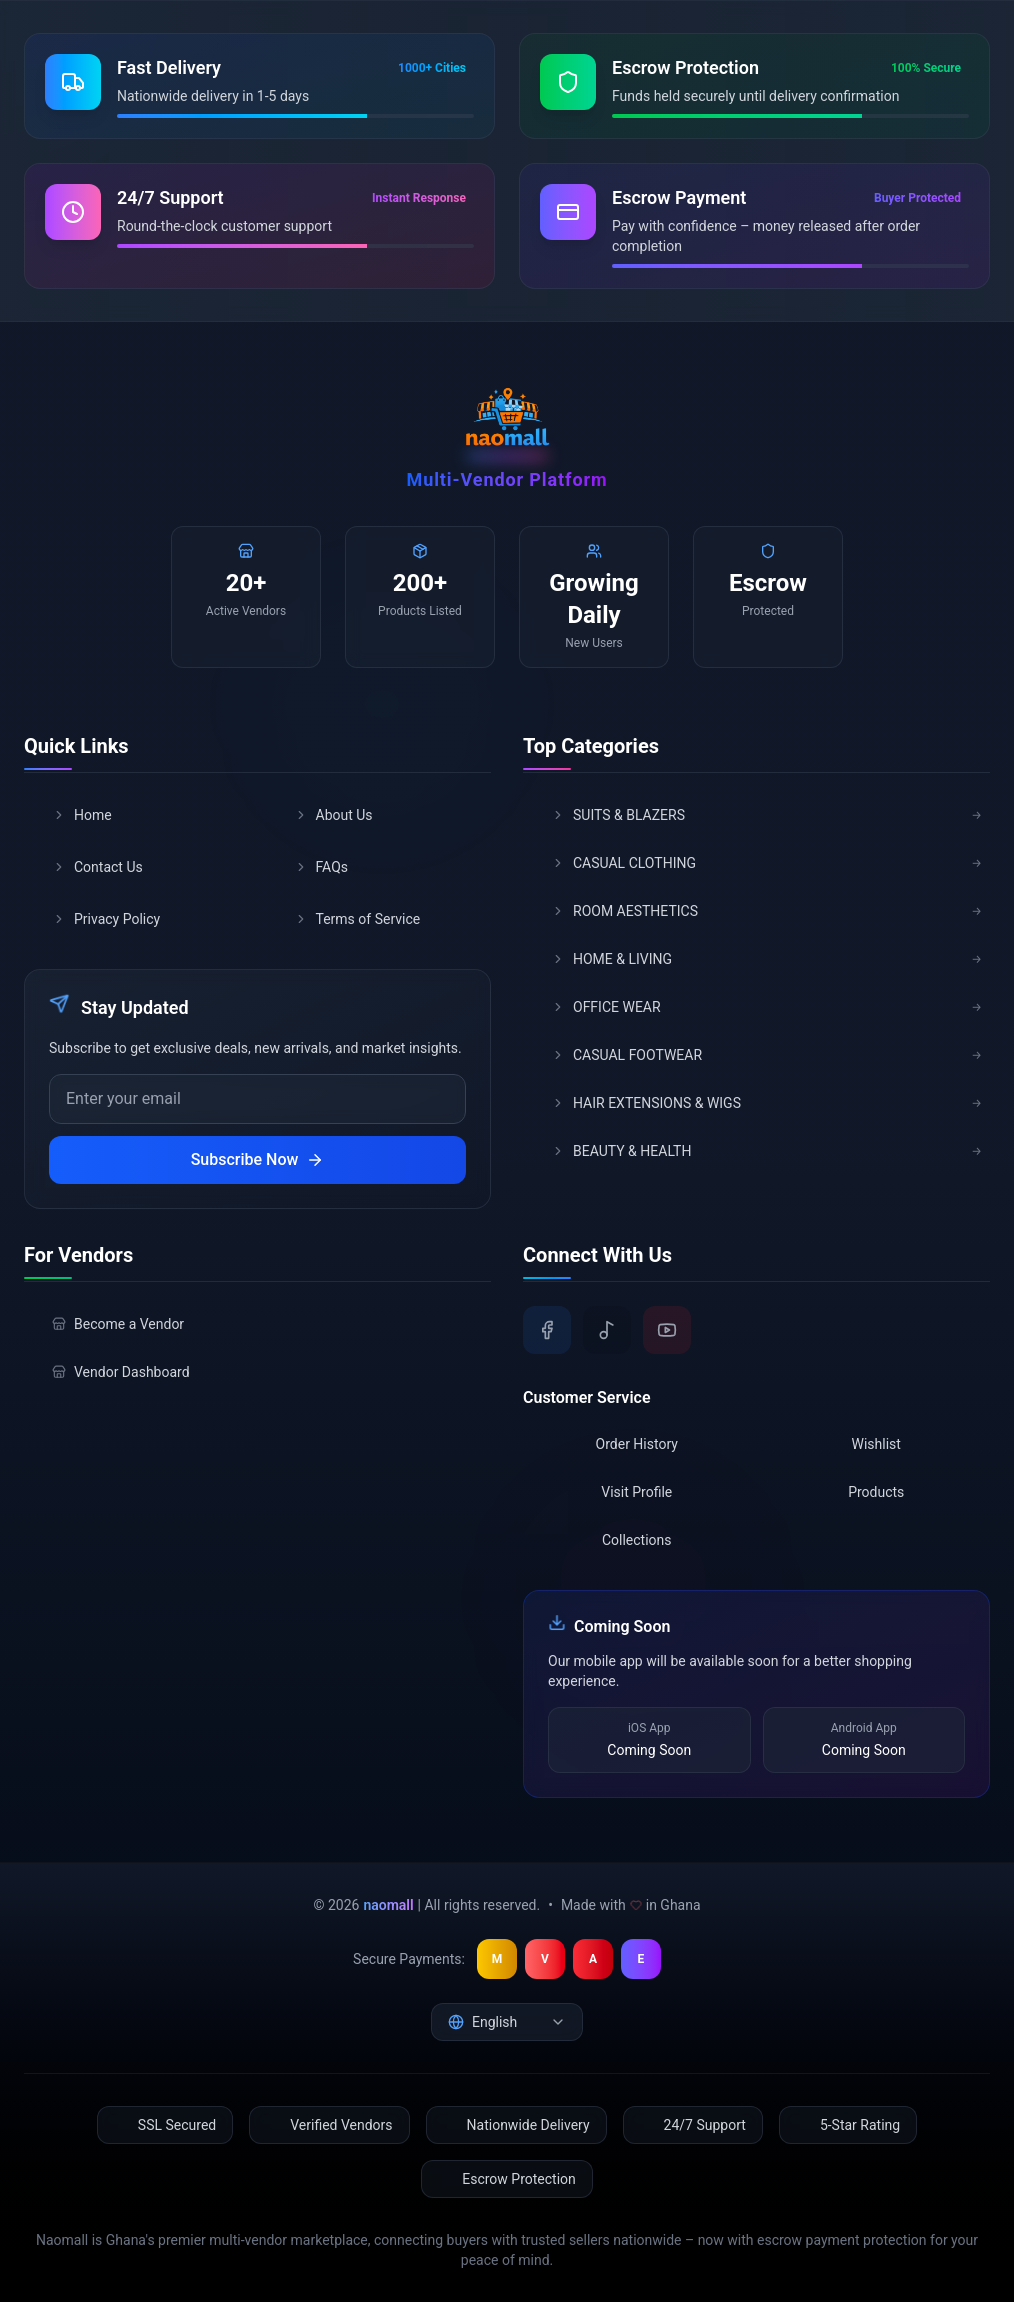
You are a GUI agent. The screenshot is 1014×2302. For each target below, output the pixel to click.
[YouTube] (667, 1330)
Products (876, 1492)
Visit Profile (636, 1492)
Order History (637, 1444)
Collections (637, 1540)
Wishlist (876, 1444)
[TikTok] (607, 1330)
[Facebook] (547, 1330)
